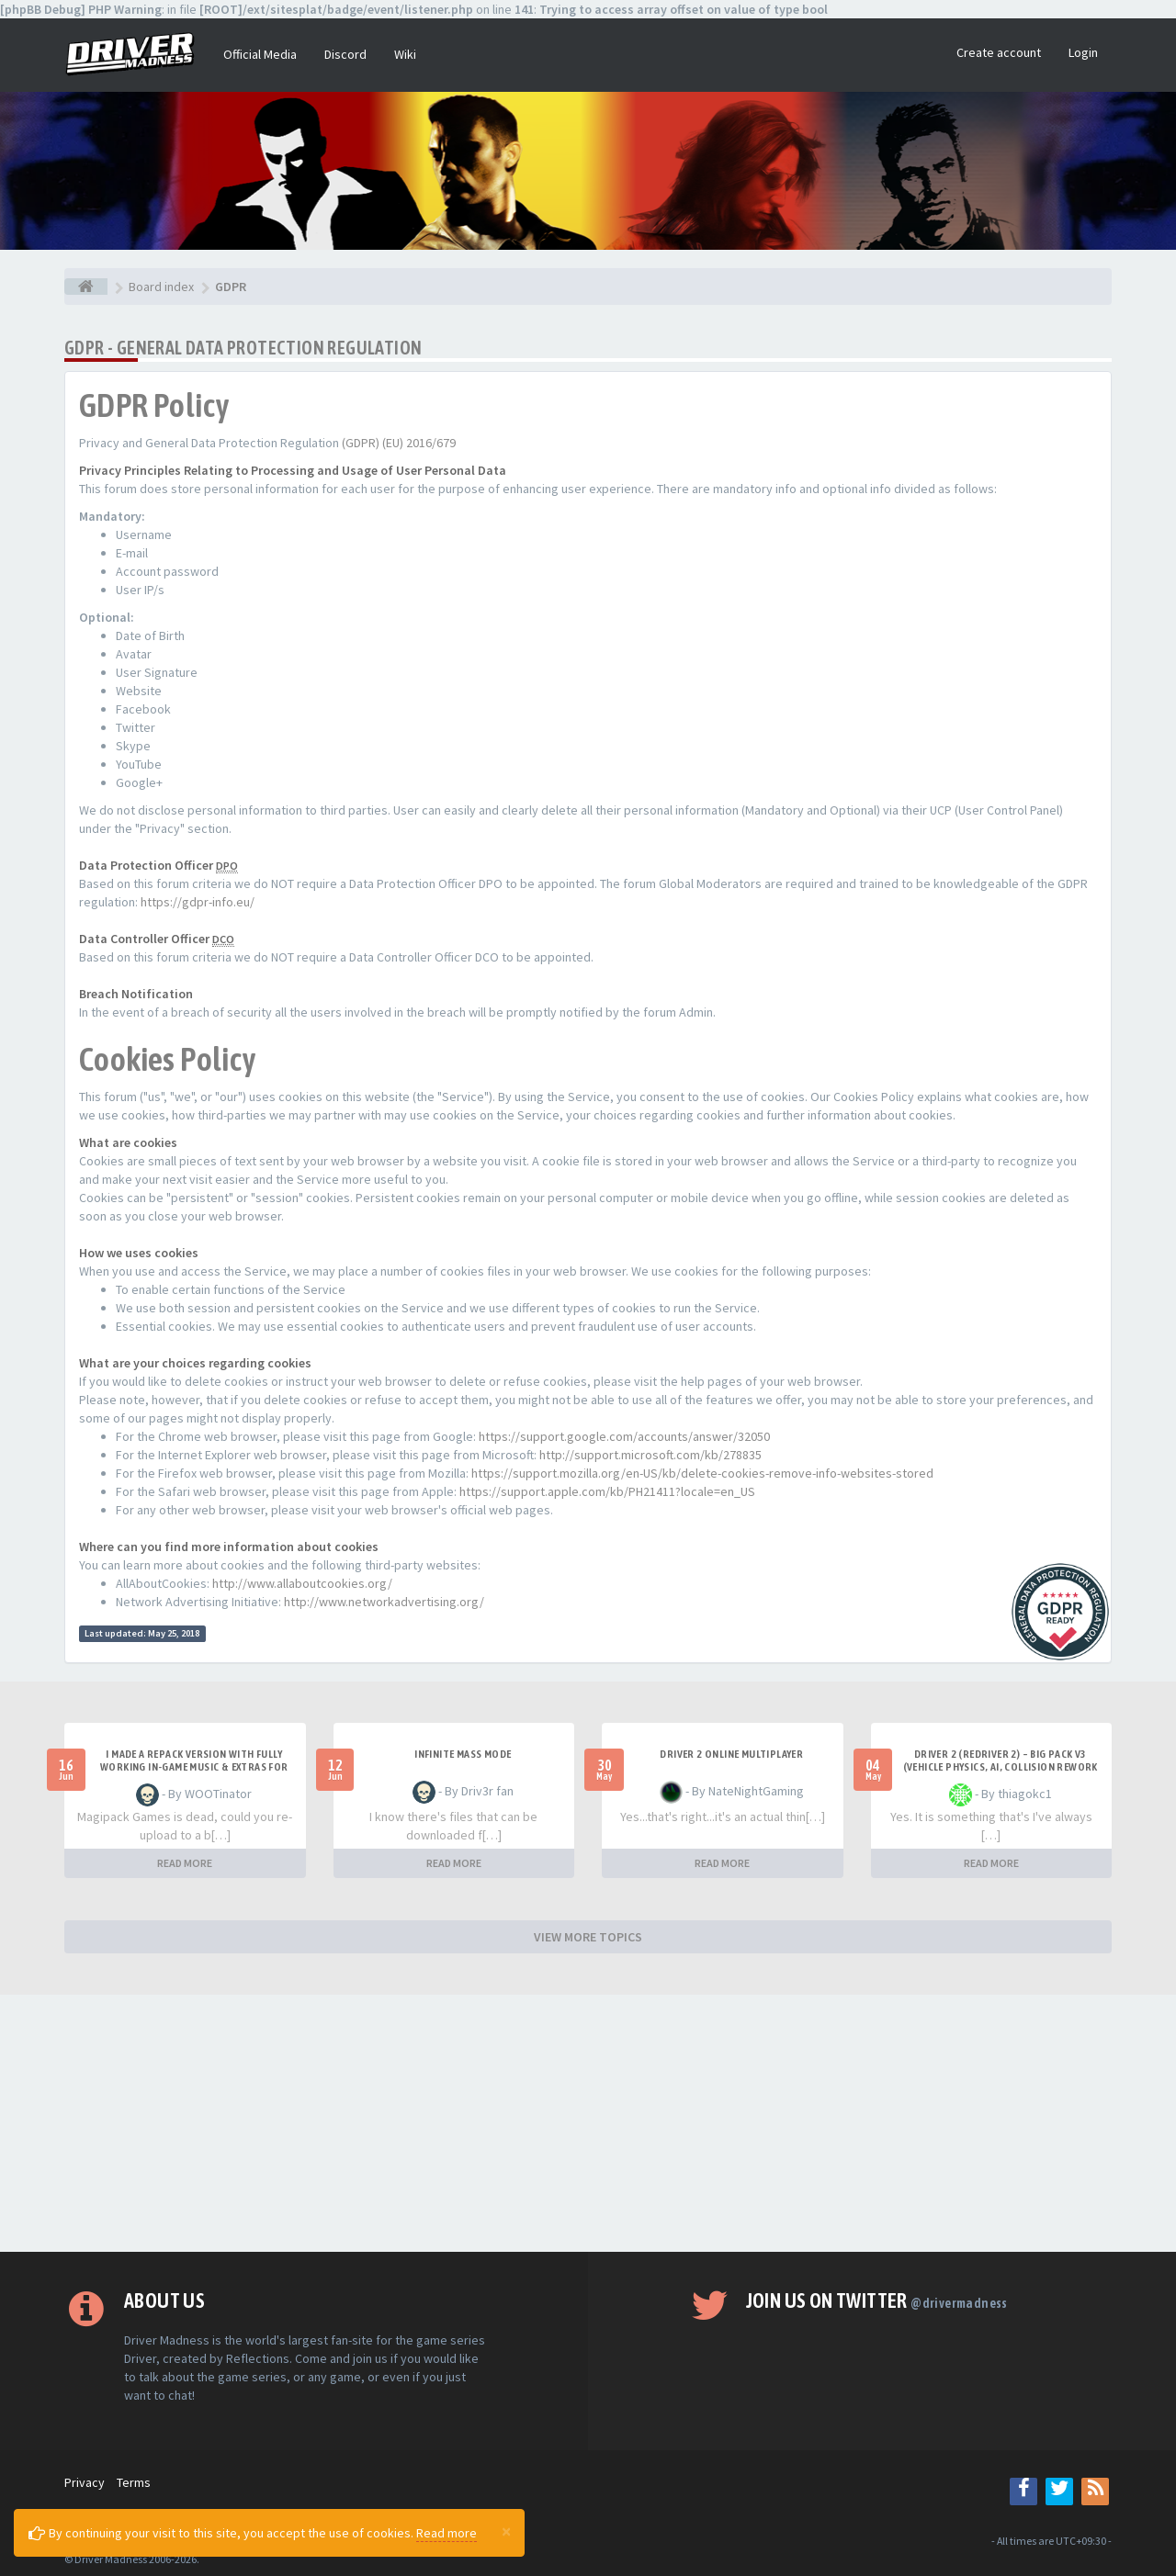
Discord (345, 54)
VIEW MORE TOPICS (588, 1937)
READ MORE (184, 1863)
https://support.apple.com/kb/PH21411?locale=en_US (607, 1491)
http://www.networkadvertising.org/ (384, 1601)
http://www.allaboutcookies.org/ (302, 1583)
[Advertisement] (588, 2123)
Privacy (84, 2482)
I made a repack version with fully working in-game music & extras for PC (194, 1767)
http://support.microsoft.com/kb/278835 (650, 1454)
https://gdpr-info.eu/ (197, 902)
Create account (998, 52)
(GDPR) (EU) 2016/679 (399, 442)
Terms (134, 2482)
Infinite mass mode (462, 1754)
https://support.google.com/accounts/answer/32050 (624, 1436)
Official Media (260, 54)
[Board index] (85, 286)
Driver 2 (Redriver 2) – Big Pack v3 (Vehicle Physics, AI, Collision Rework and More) (1000, 1767)
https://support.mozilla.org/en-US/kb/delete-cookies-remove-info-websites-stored (702, 1473)
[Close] (506, 2531)
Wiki (405, 54)
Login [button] (1083, 52)
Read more (446, 2533)
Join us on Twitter (877, 2300)
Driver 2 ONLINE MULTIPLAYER (731, 1754)
